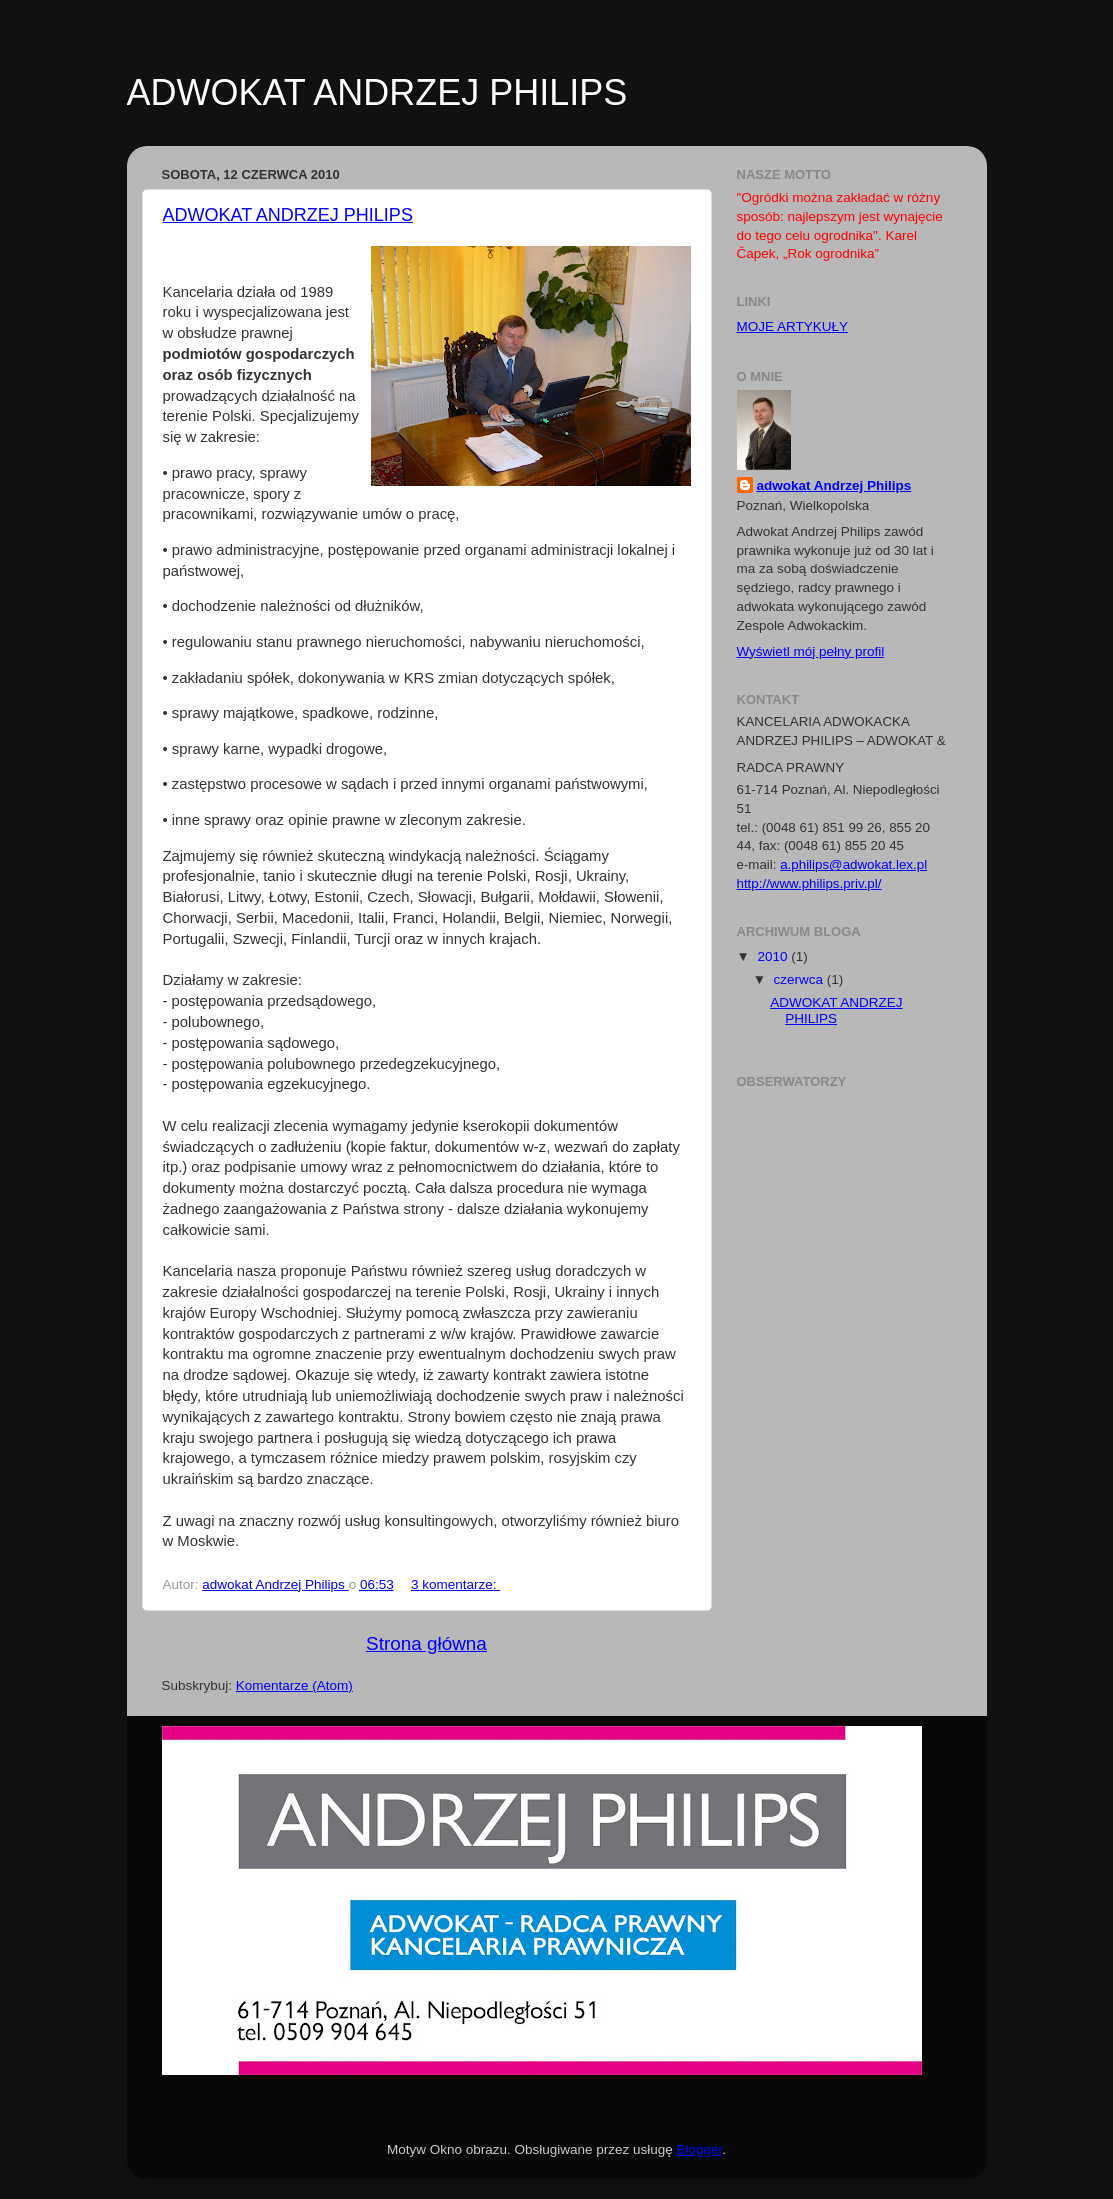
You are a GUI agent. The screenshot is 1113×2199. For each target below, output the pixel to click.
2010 (774, 956)
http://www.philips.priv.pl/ (809, 883)
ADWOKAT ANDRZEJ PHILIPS (288, 215)
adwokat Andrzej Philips (834, 485)
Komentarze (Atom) (294, 1685)
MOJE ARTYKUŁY (793, 326)
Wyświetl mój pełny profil (811, 651)
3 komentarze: (455, 1584)
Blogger (700, 2149)
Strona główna (426, 1643)
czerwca (800, 979)
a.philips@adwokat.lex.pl (853, 864)
